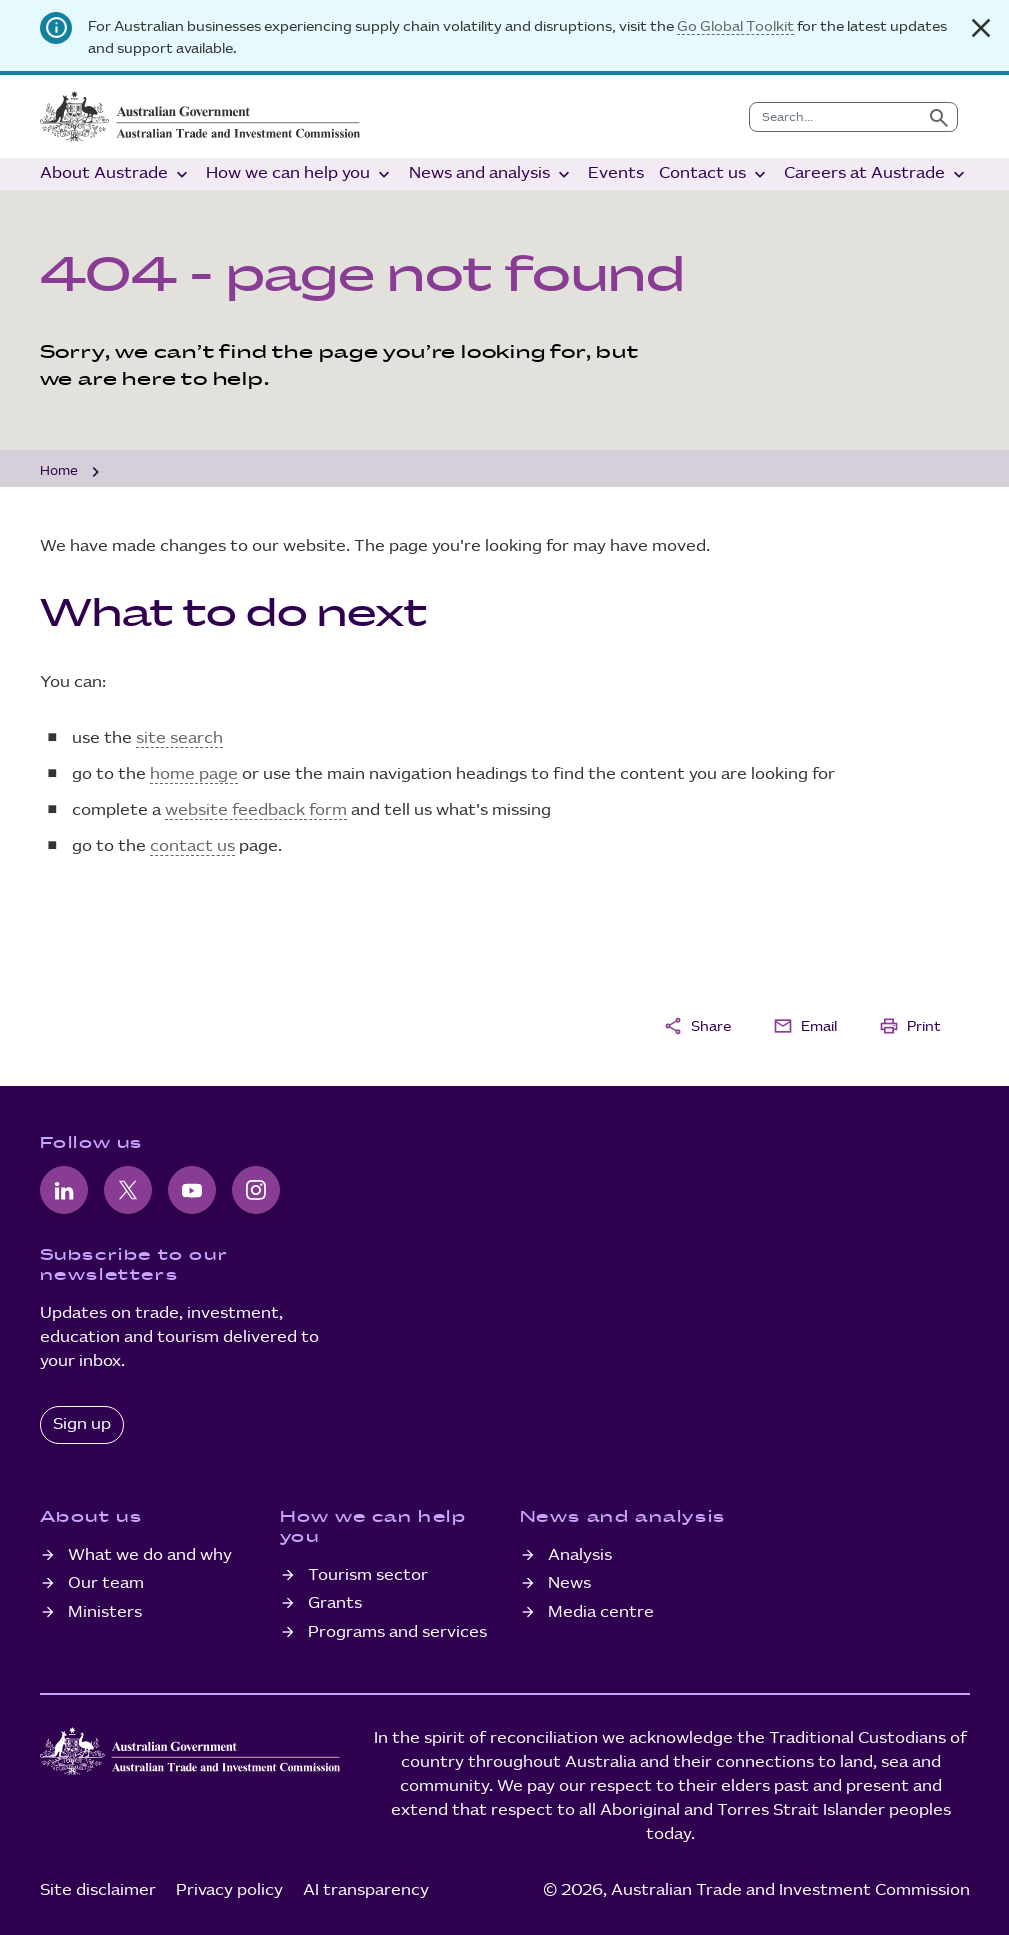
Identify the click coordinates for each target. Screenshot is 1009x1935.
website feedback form (256, 810)
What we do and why (150, 1555)
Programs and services (397, 1632)
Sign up (82, 1424)
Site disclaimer (98, 1890)
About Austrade (116, 174)
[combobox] (835, 117)
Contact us (714, 174)
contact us (192, 846)
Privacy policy (229, 1890)
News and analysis (491, 174)
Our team (106, 1583)
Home (59, 471)
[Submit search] (939, 117)
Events (616, 173)
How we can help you (300, 174)
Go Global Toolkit (735, 26)
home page (194, 774)
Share (697, 1026)
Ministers (105, 1612)
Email (805, 1026)
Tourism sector (368, 1575)
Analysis (580, 1555)
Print (910, 1026)
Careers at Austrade (876, 174)
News (569, 1583)
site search (179, 738)
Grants (335, 1603)
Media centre (601, 1612)
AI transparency (366, 1890)
